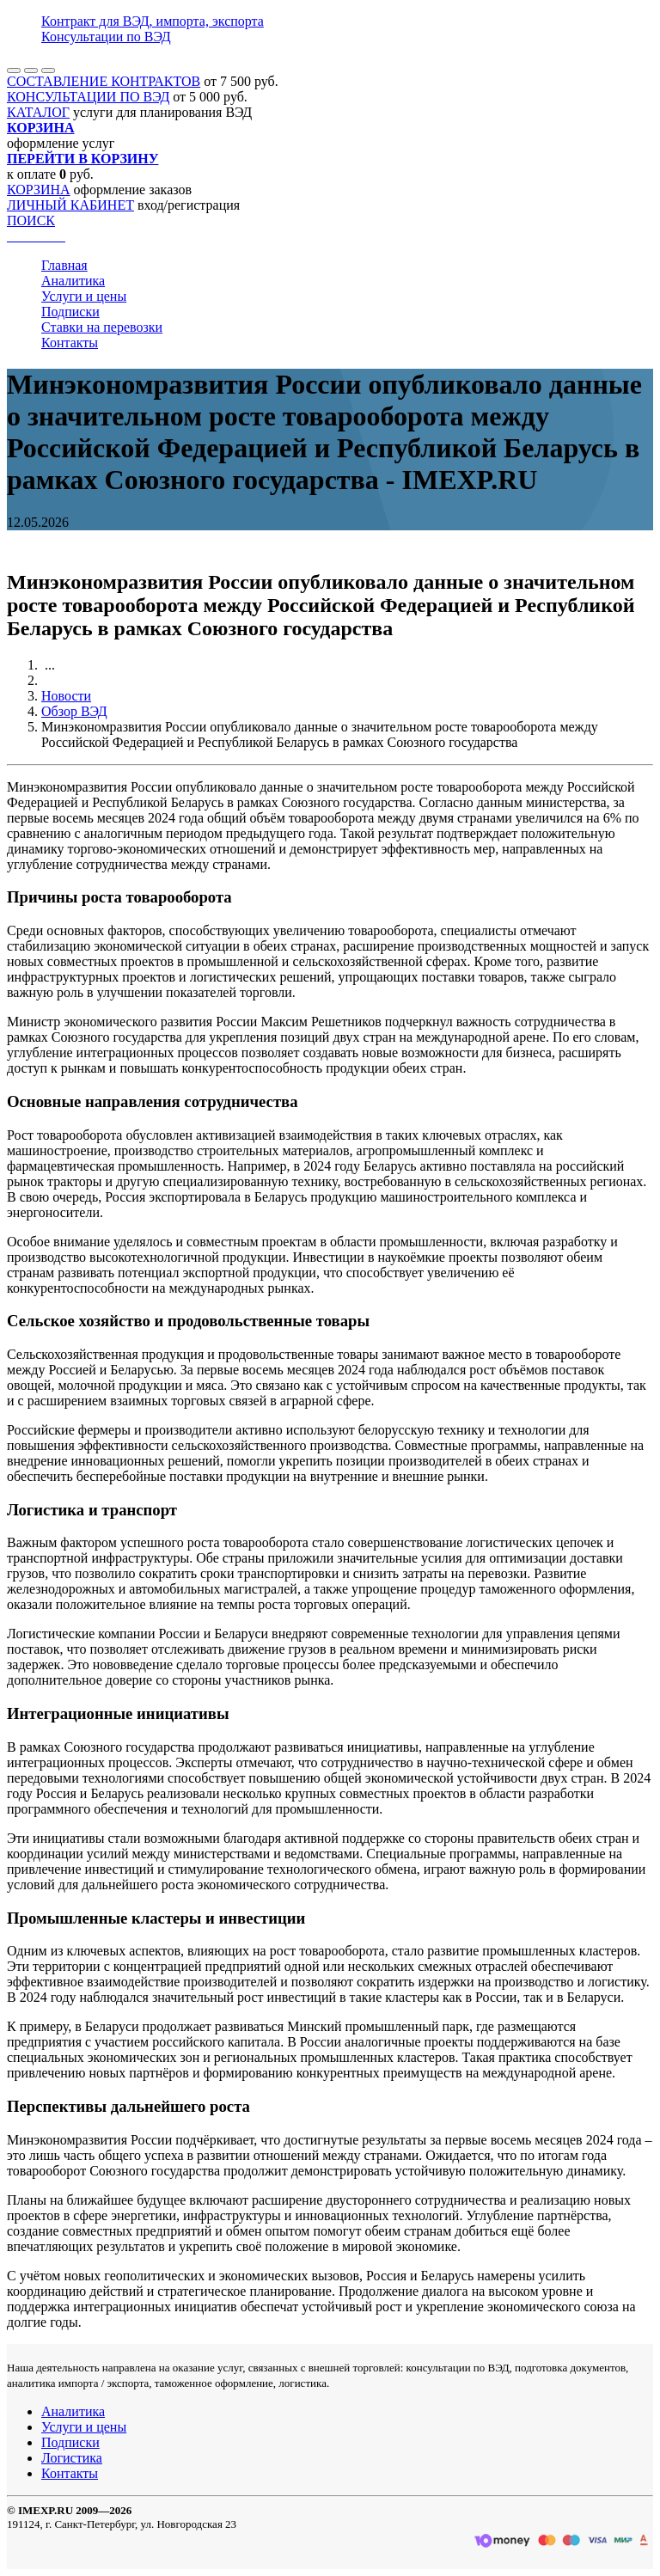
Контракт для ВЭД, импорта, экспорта (152, 21)
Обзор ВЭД (74, 711)
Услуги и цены (83, 296)
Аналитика (73, 280)
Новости (66, 695)
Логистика (71, 2458)
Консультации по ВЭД (106, 36)
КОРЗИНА (38, 189)
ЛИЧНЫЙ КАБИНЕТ (70, 205)
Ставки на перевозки (101, 327)
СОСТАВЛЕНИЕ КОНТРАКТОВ (103, 81)
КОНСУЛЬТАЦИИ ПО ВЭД (88, 96)
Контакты (69, 342)
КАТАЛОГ (38, 112)
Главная (64, 265)
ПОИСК (31, 220)
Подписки (70, 311)
